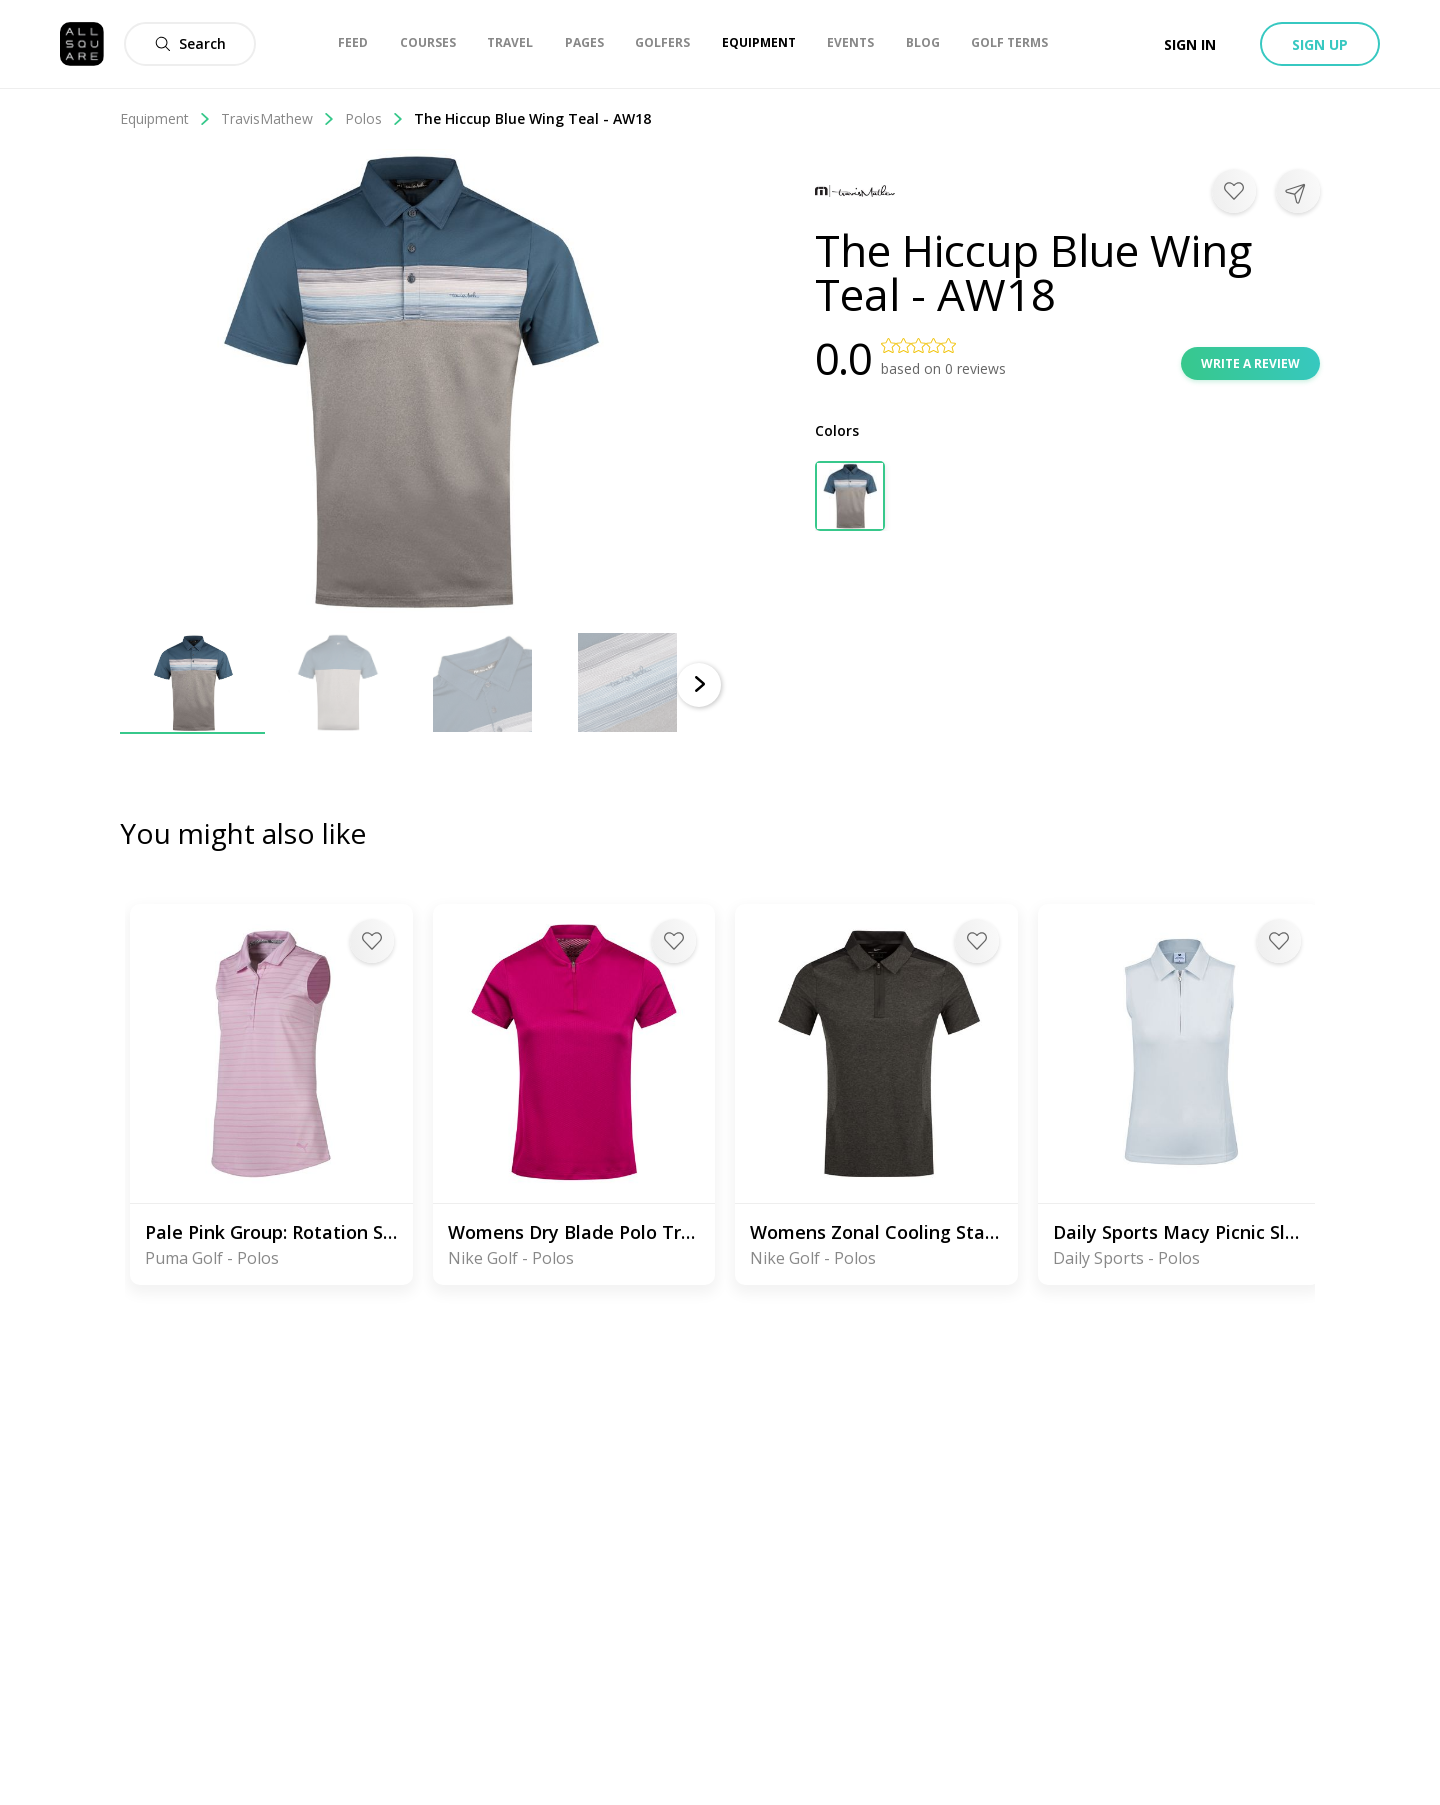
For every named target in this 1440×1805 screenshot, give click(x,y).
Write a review (1250, 363)
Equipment (165, 118)
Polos (374, 118)
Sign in (1190, 44)
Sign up (1320, 44)
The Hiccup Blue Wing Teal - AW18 (532, 118)
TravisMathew (278, 118)
